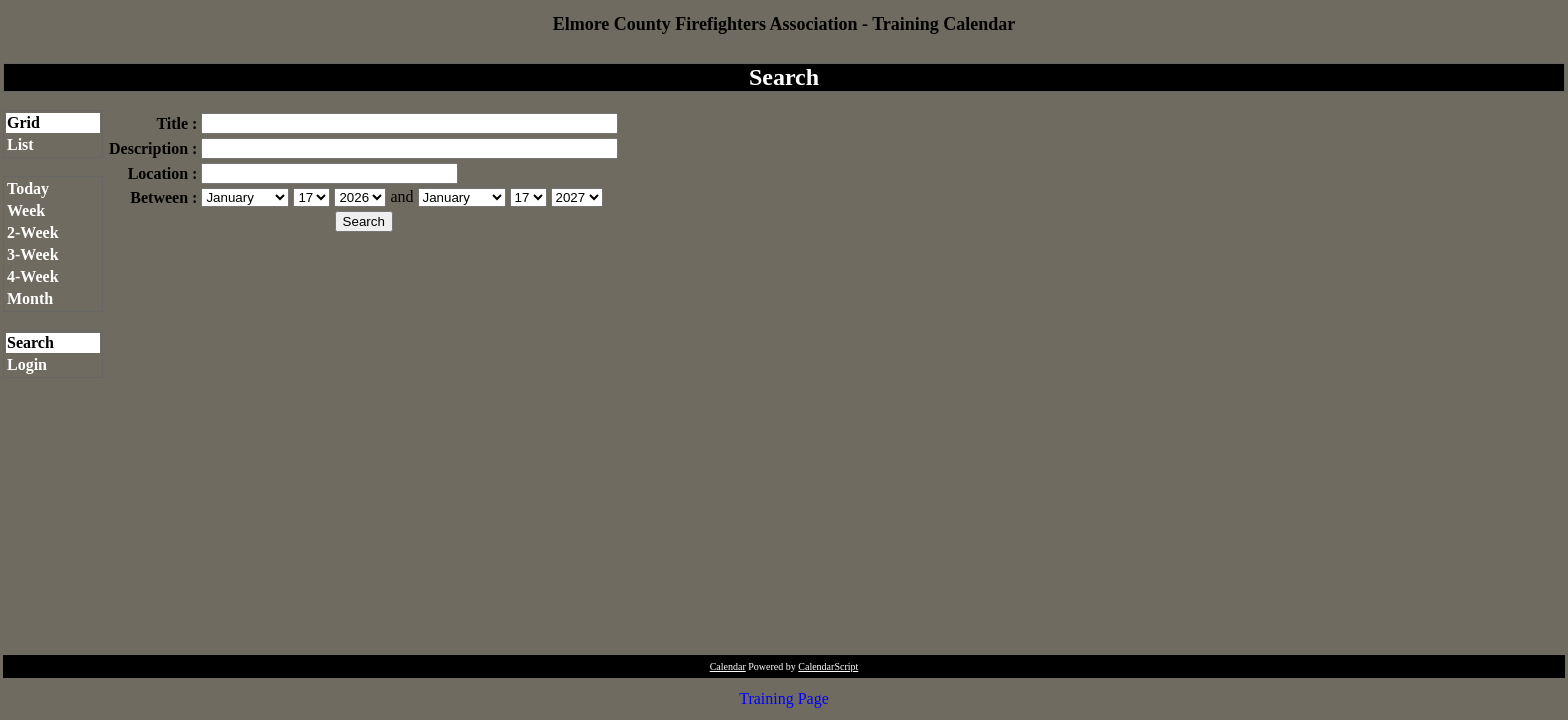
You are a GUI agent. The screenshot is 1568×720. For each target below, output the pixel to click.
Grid (23, 122)
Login (27, 364)
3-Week (33, 254)
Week (26, 210)
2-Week (33, 232)
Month (30, 298)
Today (28, 188)
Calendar (728, 666)
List (20, 144)
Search (30, 342)
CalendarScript (828, 666)
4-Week (33, 276)
